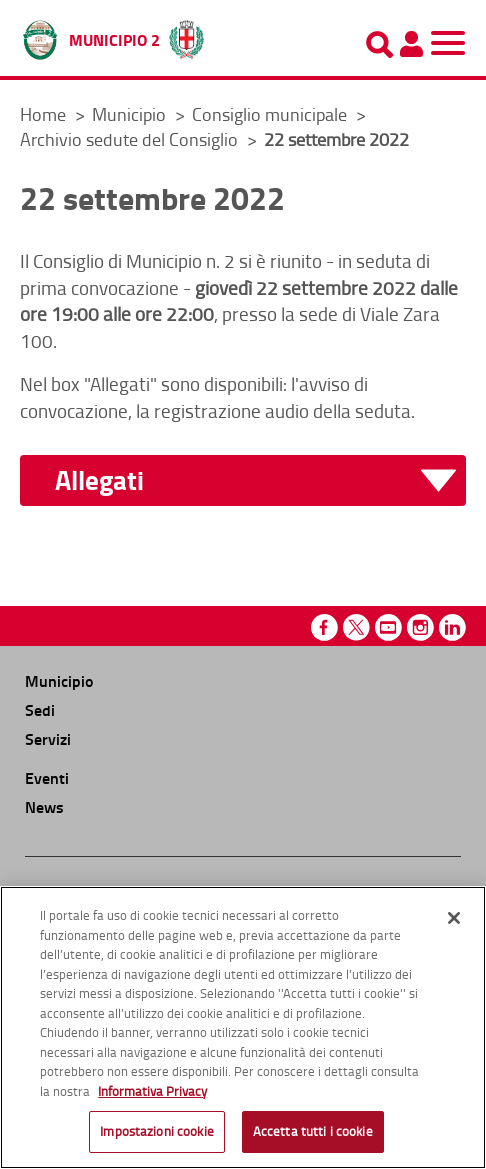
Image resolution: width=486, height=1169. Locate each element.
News (44, 806)
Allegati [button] (99, 480)
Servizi (48, 738)
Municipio (131, 114)
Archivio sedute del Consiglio (131, 139)
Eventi (47, 777)
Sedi (40, 709)
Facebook (324, 627)
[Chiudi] (454, 918)
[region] (243, 1027)
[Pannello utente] (411, 44)
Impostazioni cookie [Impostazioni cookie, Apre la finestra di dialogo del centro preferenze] (156, 1131)
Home (43, 114)
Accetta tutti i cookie (313, 1131)
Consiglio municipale (271, 114)
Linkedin (452, 627)
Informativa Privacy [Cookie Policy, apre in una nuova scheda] (152, 1091)
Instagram (420, 627)
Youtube (388, 627)
